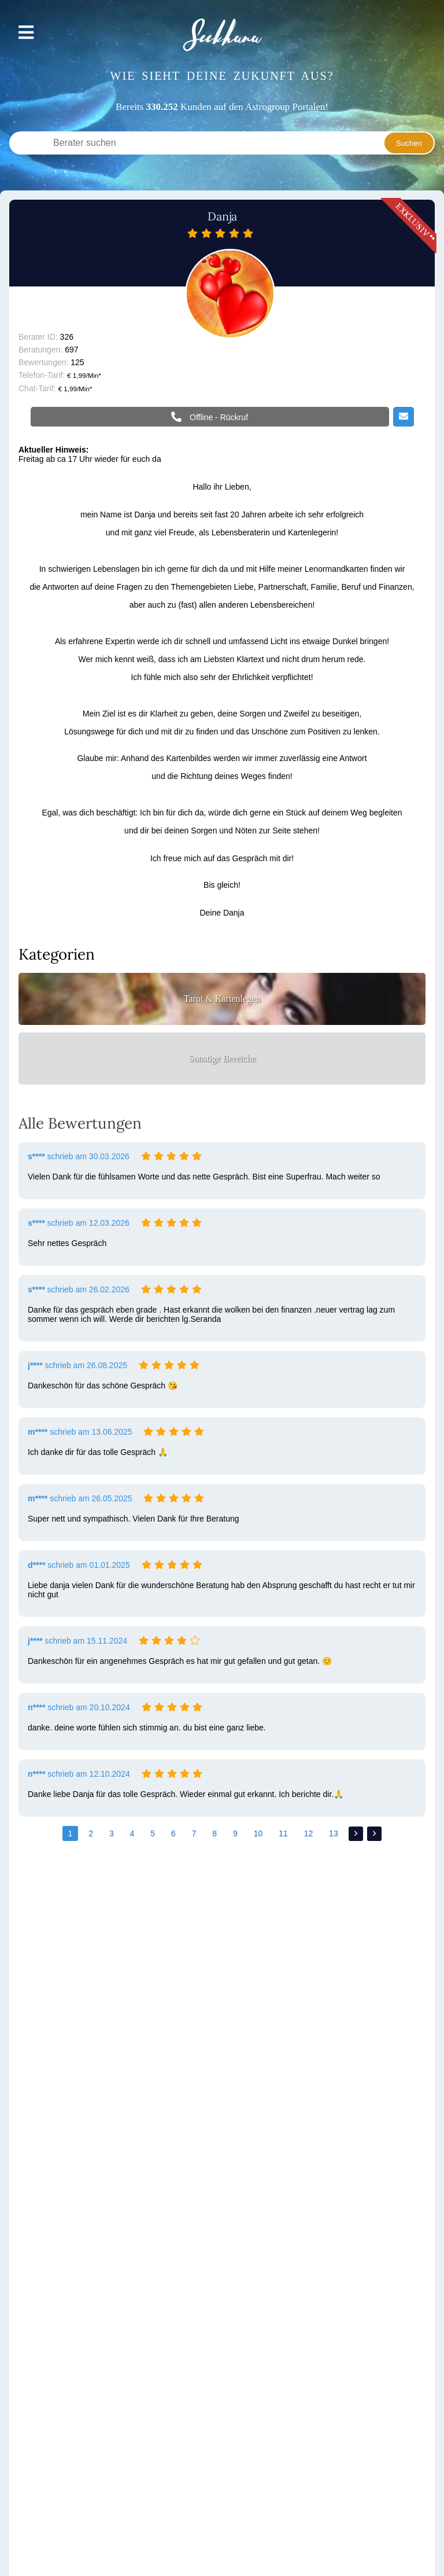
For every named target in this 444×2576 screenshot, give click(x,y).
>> (374, 1834)
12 (308, 1833)
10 (258, 1833)
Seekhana (222, 35)
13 (333, 1833)
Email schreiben (403, 417)
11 (283, 1833)
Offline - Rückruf (217, 417)
